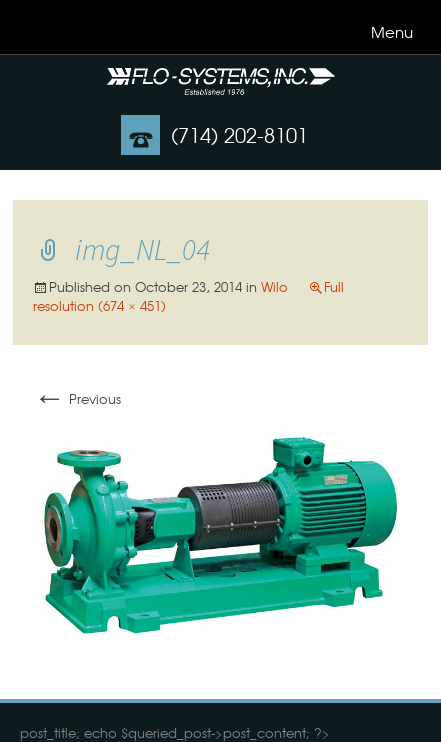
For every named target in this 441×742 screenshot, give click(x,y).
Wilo (274, 286)
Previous (77, 398)
